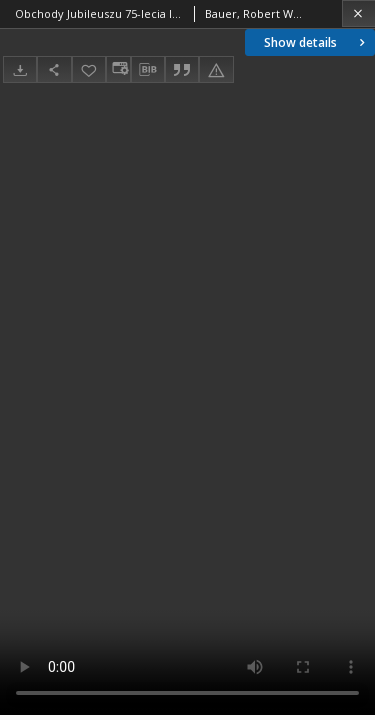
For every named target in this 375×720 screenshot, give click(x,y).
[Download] (20, 69)
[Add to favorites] (89, 69)
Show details (316, 42)
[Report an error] (216, 69)
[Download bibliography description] (148, 70)
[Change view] (118, 69)
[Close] (358, 13)
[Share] (54, 69)
